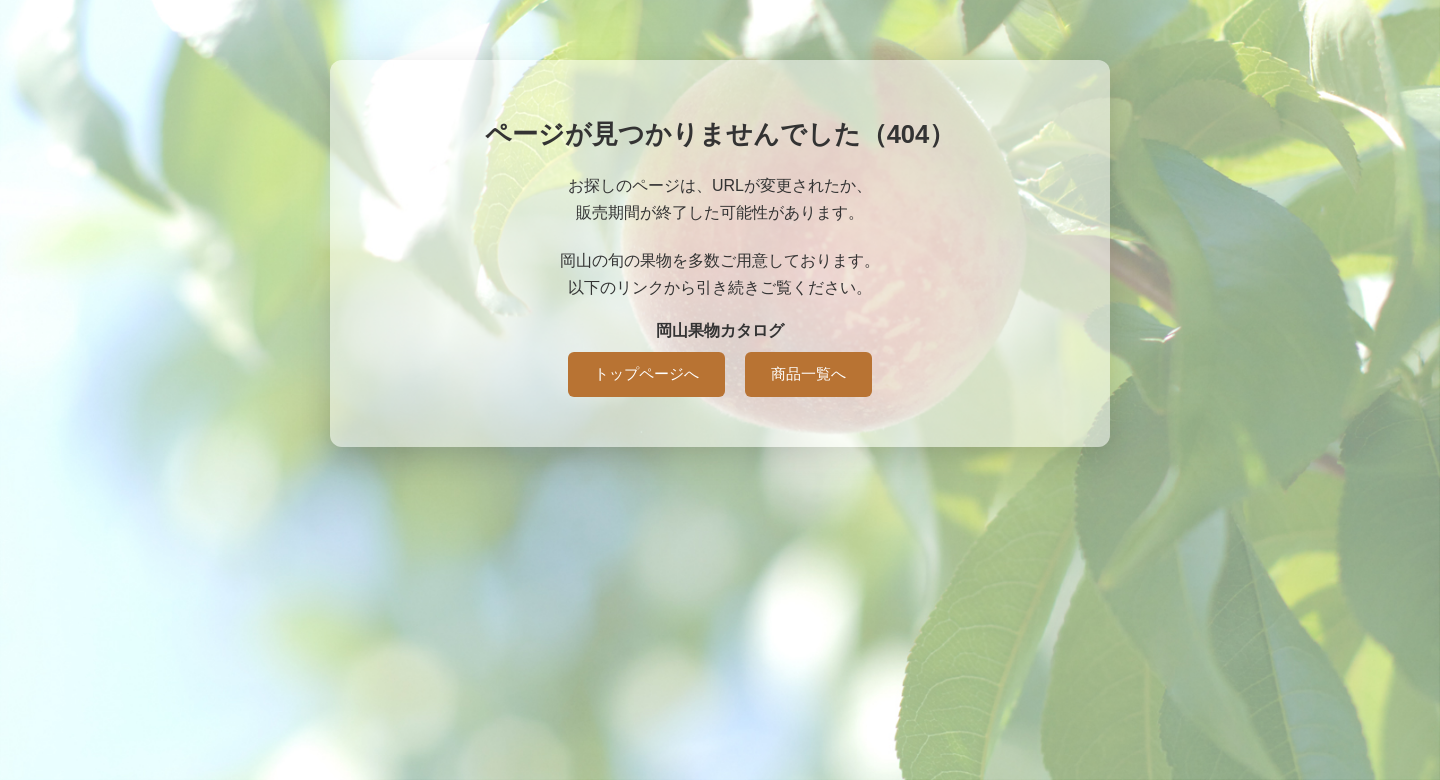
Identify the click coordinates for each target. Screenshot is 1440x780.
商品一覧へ (808, 373)
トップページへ (646, 373)
